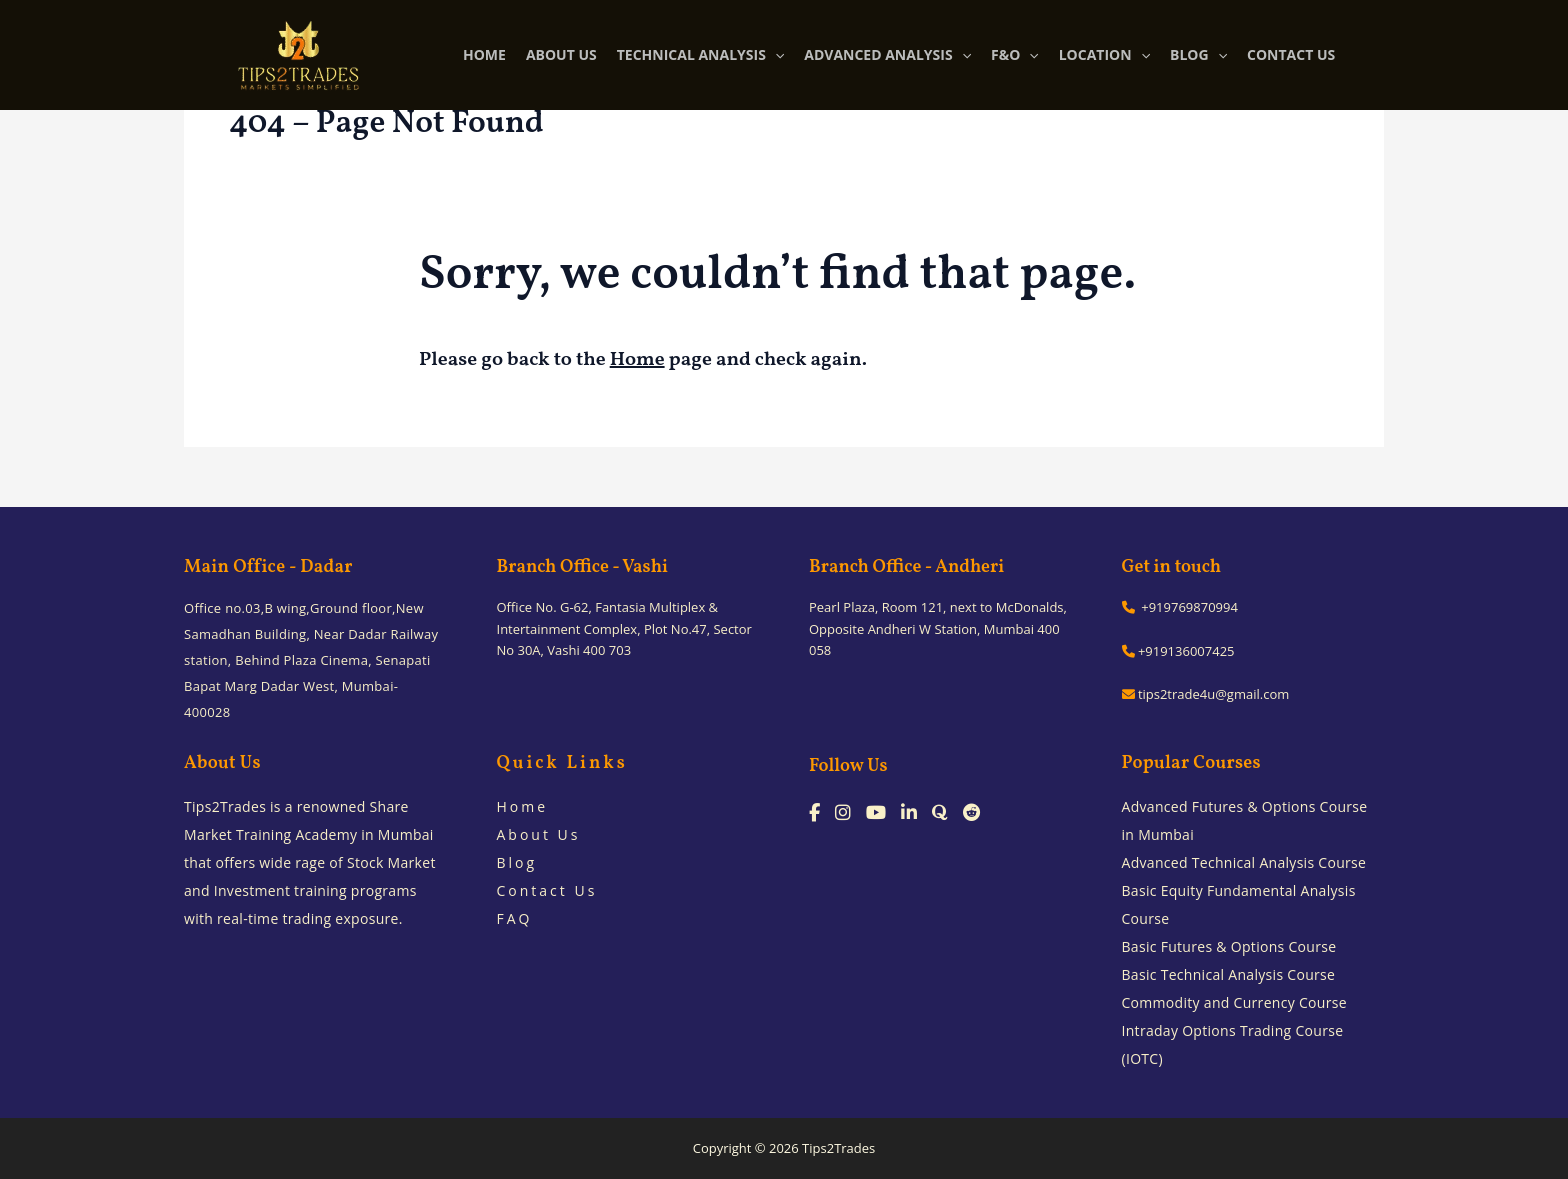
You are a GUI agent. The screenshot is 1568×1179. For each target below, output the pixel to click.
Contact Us (547, 890)
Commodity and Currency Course (1234, 1002)
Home (637, 360)
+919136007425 (1178, 651)
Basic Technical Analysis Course (1229, 974)
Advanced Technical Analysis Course (1244, 862)
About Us (539, 834)
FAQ (515, 918)
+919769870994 (1180, 607)
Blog (517, 862)
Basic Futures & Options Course (1229, 946)
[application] (775, 55)
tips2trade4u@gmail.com (1206, 694)
